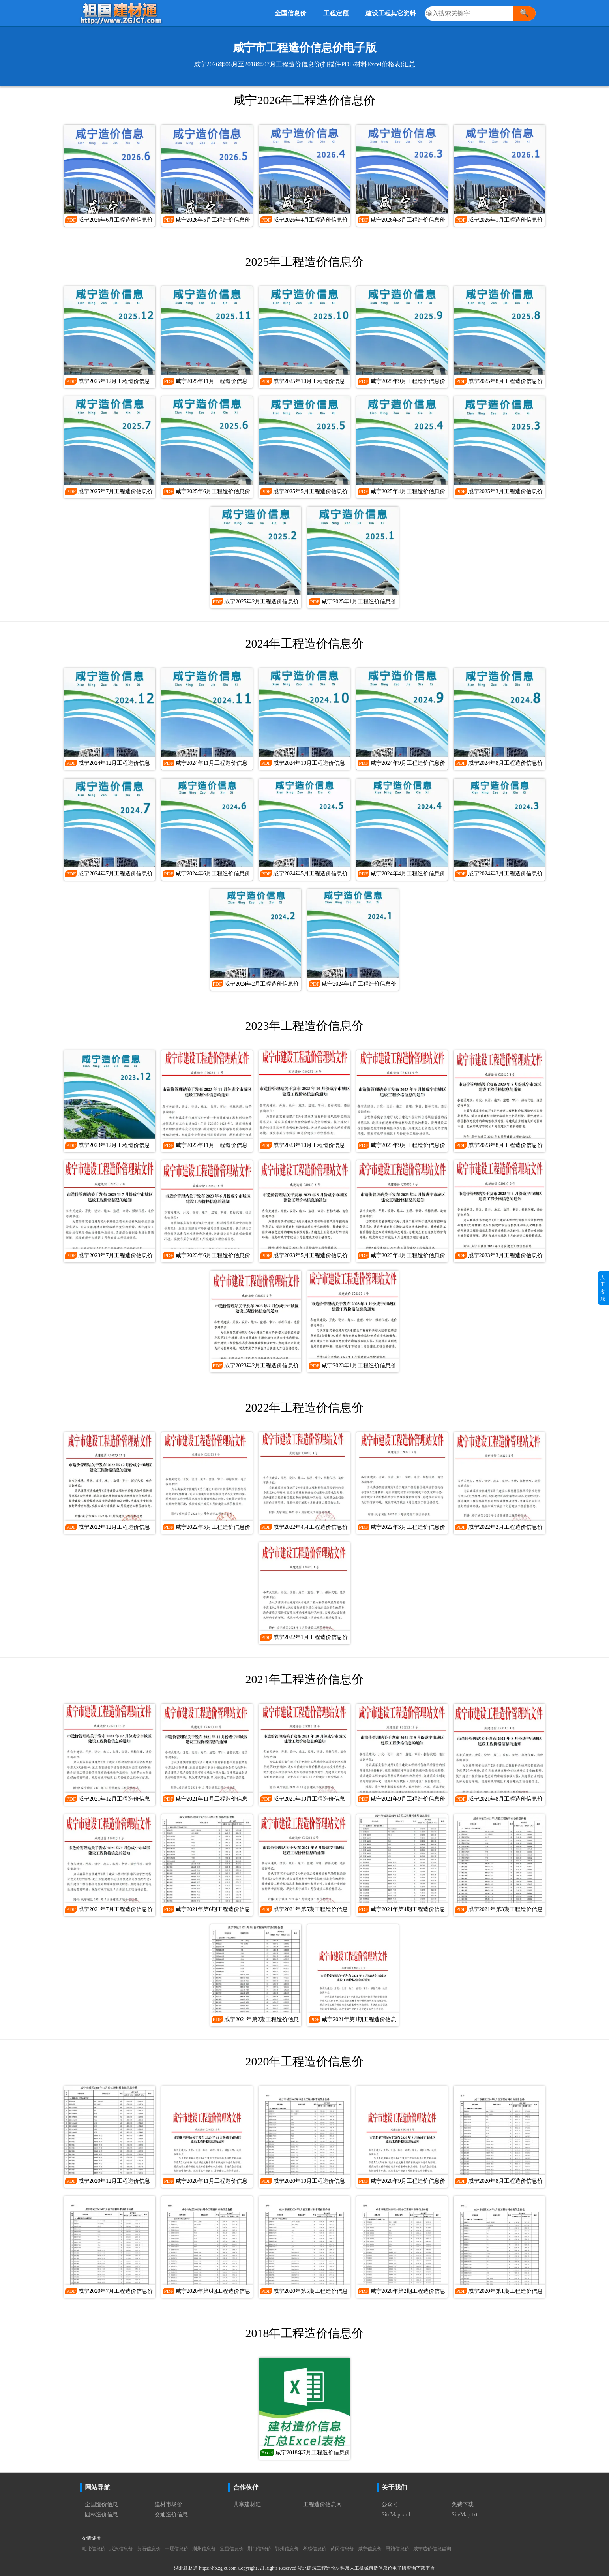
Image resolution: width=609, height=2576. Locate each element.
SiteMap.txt (465, 2515)
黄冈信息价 (342, 2549)
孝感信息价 (314, 2549)
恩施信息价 (397, 2549)
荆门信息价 (259, 2549)
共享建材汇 (247, 2504)
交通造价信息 (171, 2515)
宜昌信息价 (232, 2549)
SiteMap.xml (396, 2515)
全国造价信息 (101, 2504)
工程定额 (336, 13)
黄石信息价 (149, 2549)
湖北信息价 (93, 2549)
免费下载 (463, 2504)
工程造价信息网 (322, 2504)
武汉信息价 (121, 2549)
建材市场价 (168, 2504)
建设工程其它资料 (390, 13)
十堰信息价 (176, 2549)
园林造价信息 (101, 2515)
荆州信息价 (204, 2549)
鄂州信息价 (287, 2549)
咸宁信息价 (370, 2549)
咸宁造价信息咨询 (432, 2549)
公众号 (390, 2504)
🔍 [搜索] (524, 13)
